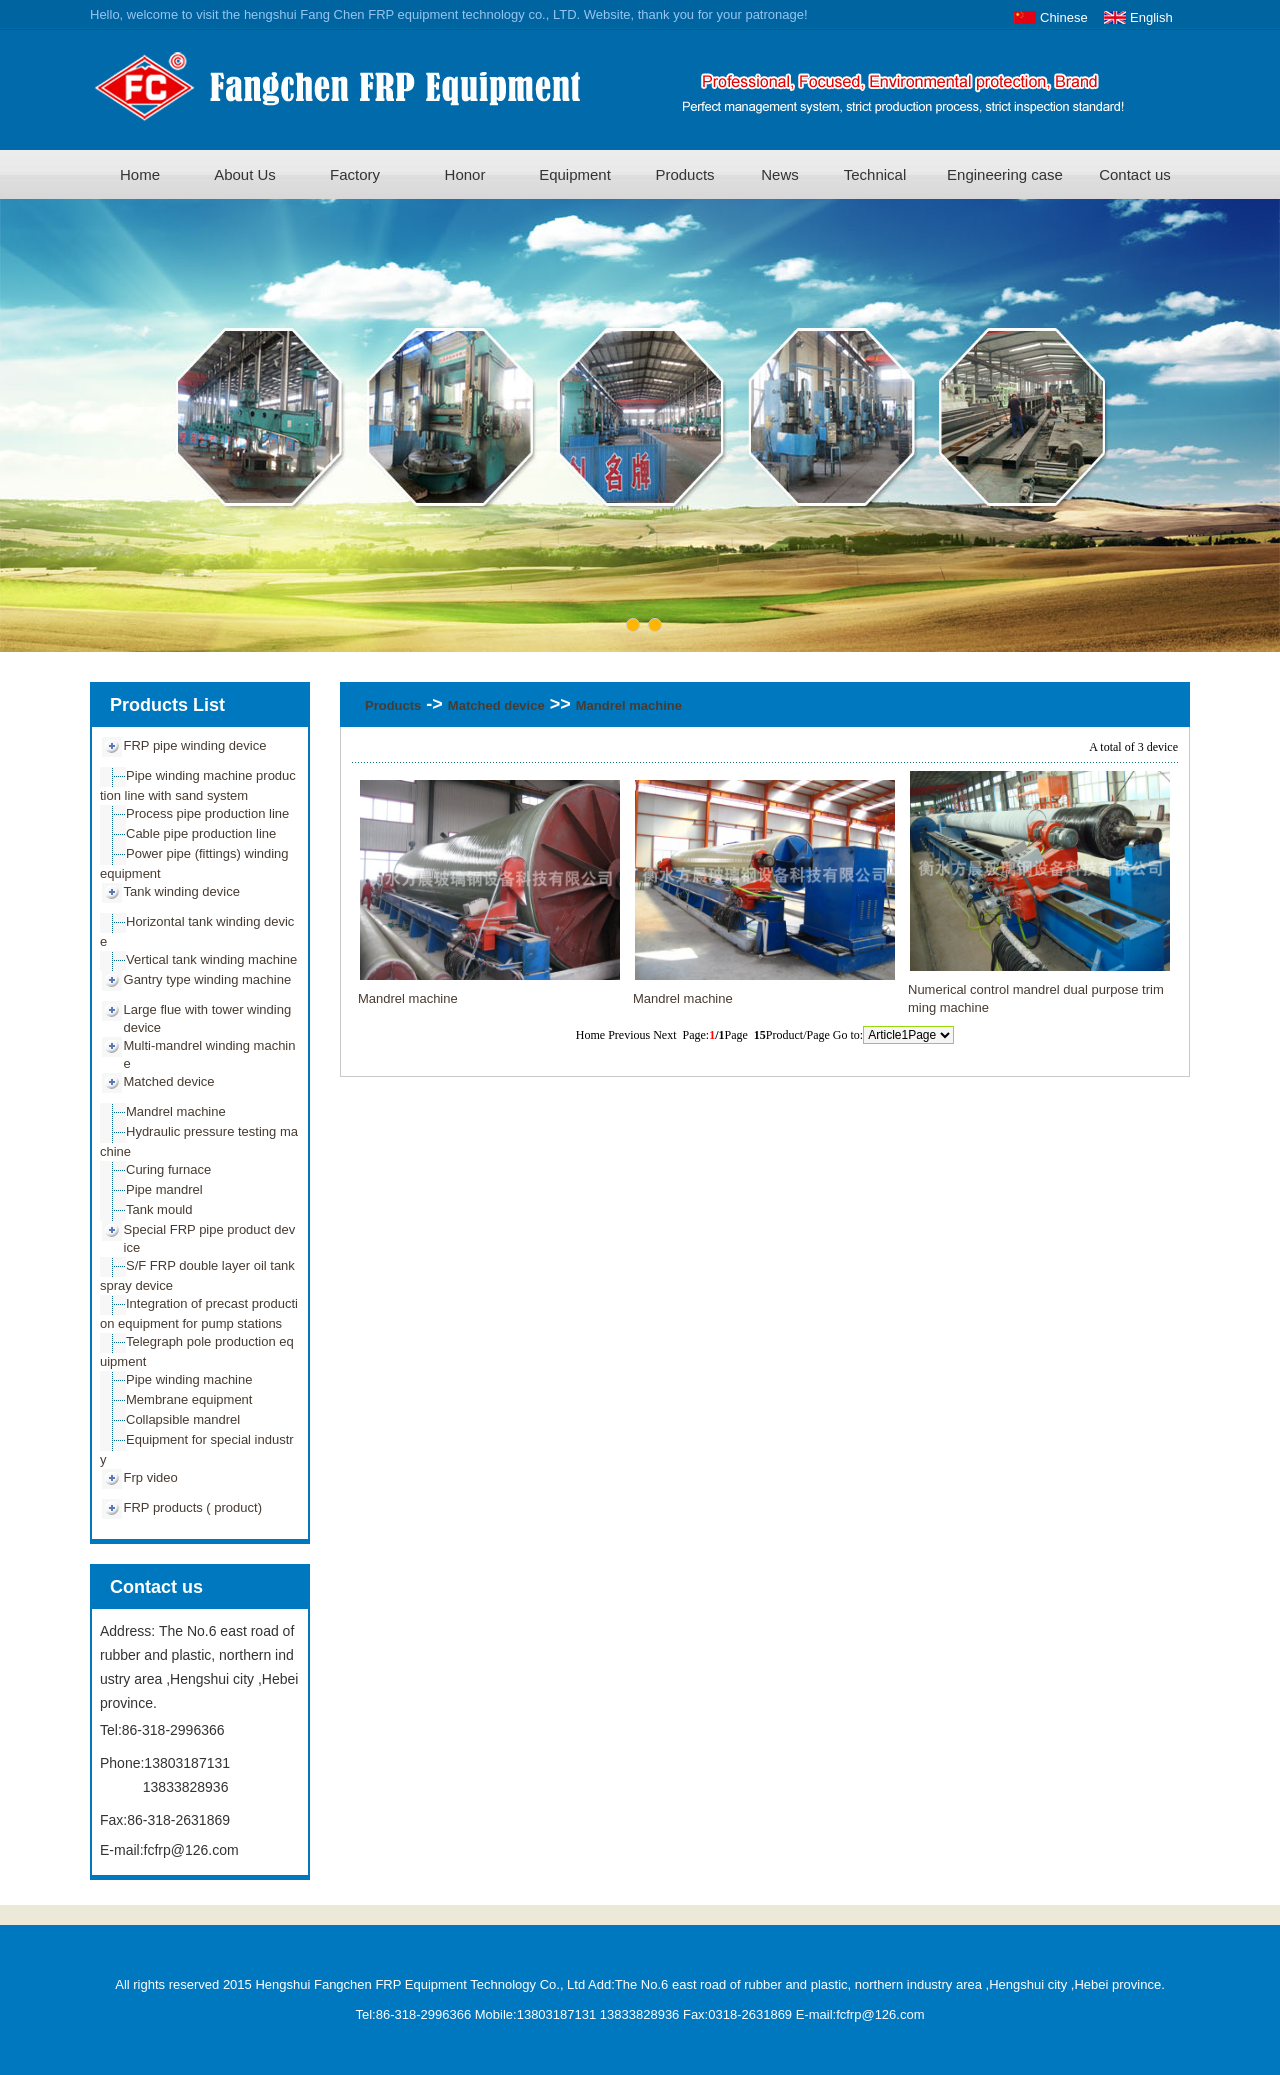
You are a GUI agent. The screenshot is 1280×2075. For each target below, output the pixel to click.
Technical (875, 174)
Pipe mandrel (164, 1189)
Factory (355, 174)
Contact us (1135, 174)
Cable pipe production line (201, 833)
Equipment (575, 174)
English (1151, 17)
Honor (465, 174)
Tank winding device (182, 891)
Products (684, 174)
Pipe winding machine (189, 1379)
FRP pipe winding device (195, 745)
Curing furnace (168, 1169)
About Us (245, 174)
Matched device (169, 1081)
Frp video (151, 1477)
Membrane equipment (189, 1399)
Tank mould (159, 1209)
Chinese (1064, 17)
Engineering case (1005, 174)
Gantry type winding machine (208, 979)
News (780, 174)
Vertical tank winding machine (211, 959)
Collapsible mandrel (183, 1419)
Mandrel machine (176, 1111)
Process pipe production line (207, 813)
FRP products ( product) (193, 1507)
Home (140, 174)
